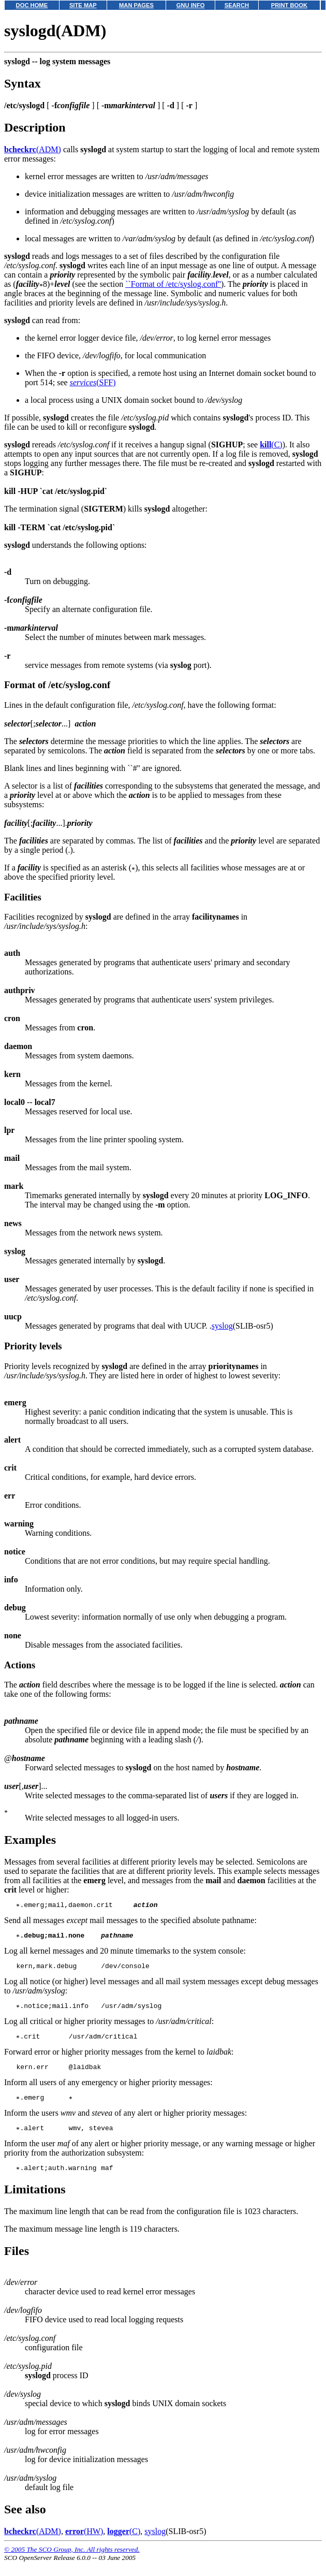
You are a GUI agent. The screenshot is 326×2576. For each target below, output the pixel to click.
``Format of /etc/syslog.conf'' (173, 284)
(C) (271, 444)
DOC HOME (32, 5)
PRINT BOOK (289, 5)
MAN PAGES (136, 5)
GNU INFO (190, 5)
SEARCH (237, 5)
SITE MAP (83, 5)
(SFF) (93, 382)
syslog (222, 1325)
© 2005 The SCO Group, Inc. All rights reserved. (72, 2563)
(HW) (84, 2545)
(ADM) (32, 149)
